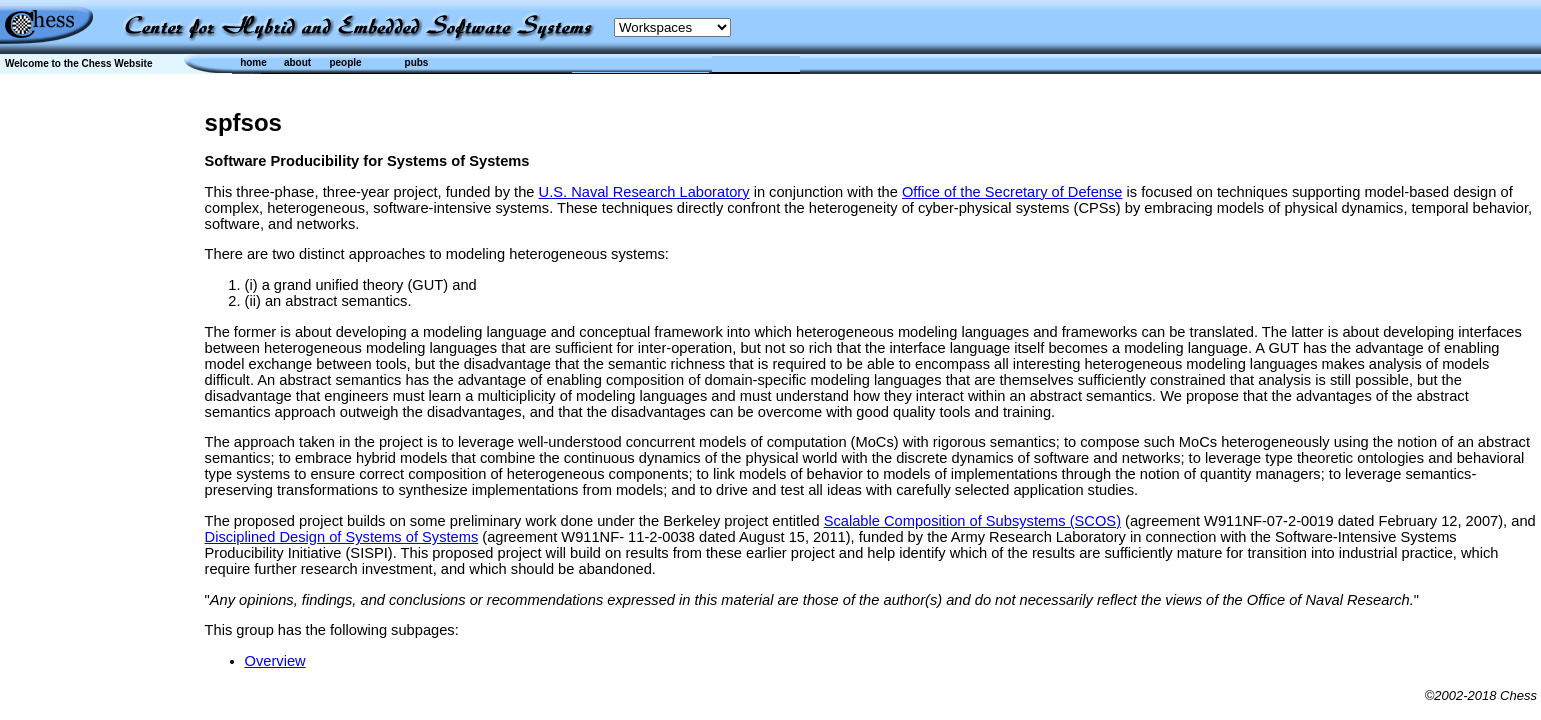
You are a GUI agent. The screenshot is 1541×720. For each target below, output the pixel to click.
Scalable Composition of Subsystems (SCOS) (972, 521)
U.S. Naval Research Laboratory (644, 192)
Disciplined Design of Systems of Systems (342, 537)
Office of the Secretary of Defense (1012, 192)
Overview (275, 661)
